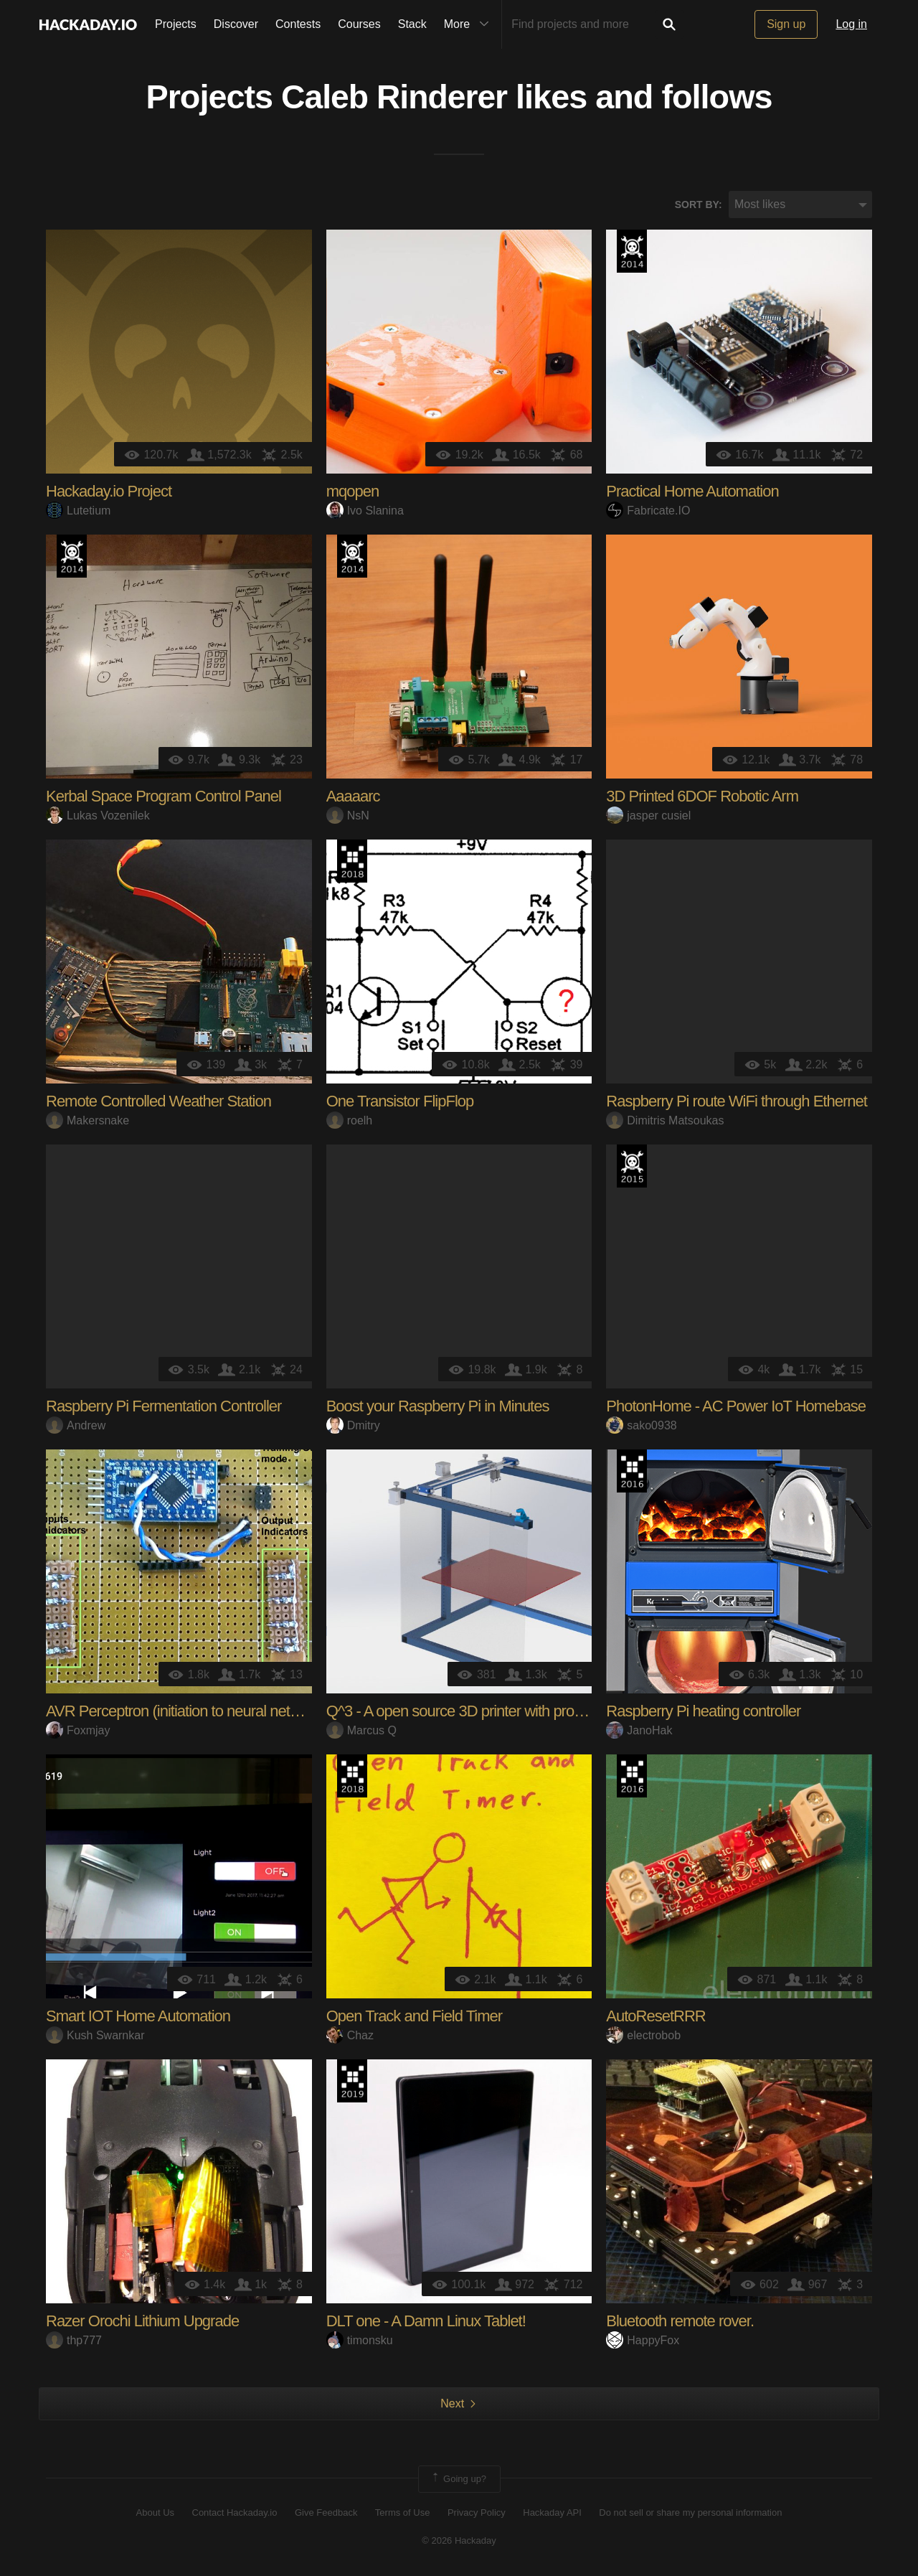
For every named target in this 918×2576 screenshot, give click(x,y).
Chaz (350, 2035)
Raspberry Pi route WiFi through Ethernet (736, 1102)
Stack (412, 24)
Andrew (75, 1425)
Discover (236, 24)
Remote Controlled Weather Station (158, 1102)
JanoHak (639, 1730)
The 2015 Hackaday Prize (632, 1166)
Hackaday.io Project (108, 492)
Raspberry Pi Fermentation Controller (163, 1407)
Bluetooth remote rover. (680, 2322)
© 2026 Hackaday (459, 2540)
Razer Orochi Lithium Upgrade (142, 2322)
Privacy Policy (477, 2513)
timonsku (359, 2340)
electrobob (643, 2035)
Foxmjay (78, 1730)
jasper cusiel (648, 815)
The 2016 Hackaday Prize (632, 1471)
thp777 (74, 2340)
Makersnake (87, 1120)
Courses (359, 24)
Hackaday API (552, 2513)
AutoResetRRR (655, 2017)
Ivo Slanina (365, 510)
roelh (349, 1120)
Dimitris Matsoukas (665, 1120)
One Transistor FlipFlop (400, 1102)
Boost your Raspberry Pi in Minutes (437, 1407)
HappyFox (642, 2340)
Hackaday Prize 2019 (352, 2081)
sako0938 (641, 1425)
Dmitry (353, 1425)
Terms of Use (402, 2513)
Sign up (786, 24)
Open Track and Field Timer (414, 2017)
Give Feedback (326, 2513)
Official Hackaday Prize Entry (632, 251)
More (470, 24)
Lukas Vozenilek (98, 815)
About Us (155, 2513)
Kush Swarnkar (95, 2035)
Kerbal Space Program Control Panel (163, 797)
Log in (851, 24)
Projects (176, 24)
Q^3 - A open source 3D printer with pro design (473, 1712)
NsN (347, 815)
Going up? (458, 2480)
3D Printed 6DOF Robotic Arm (702, 797)
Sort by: (698, 204)
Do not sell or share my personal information (690, 2513)
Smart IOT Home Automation (138, 2017)
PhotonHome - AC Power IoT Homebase (736, 1407)
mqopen (352, 492)
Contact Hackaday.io (235, 2513)
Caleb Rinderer (394, 97)
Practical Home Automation (692, 492)
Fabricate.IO (648, 510)
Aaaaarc (353, 797)
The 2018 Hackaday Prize (352, 861)
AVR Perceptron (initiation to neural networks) (189, 1712)
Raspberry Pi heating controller (703, 1712)
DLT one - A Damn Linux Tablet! (426, 2322)
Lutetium (78, 510)
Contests (298, 24)
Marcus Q (361, 1730)
